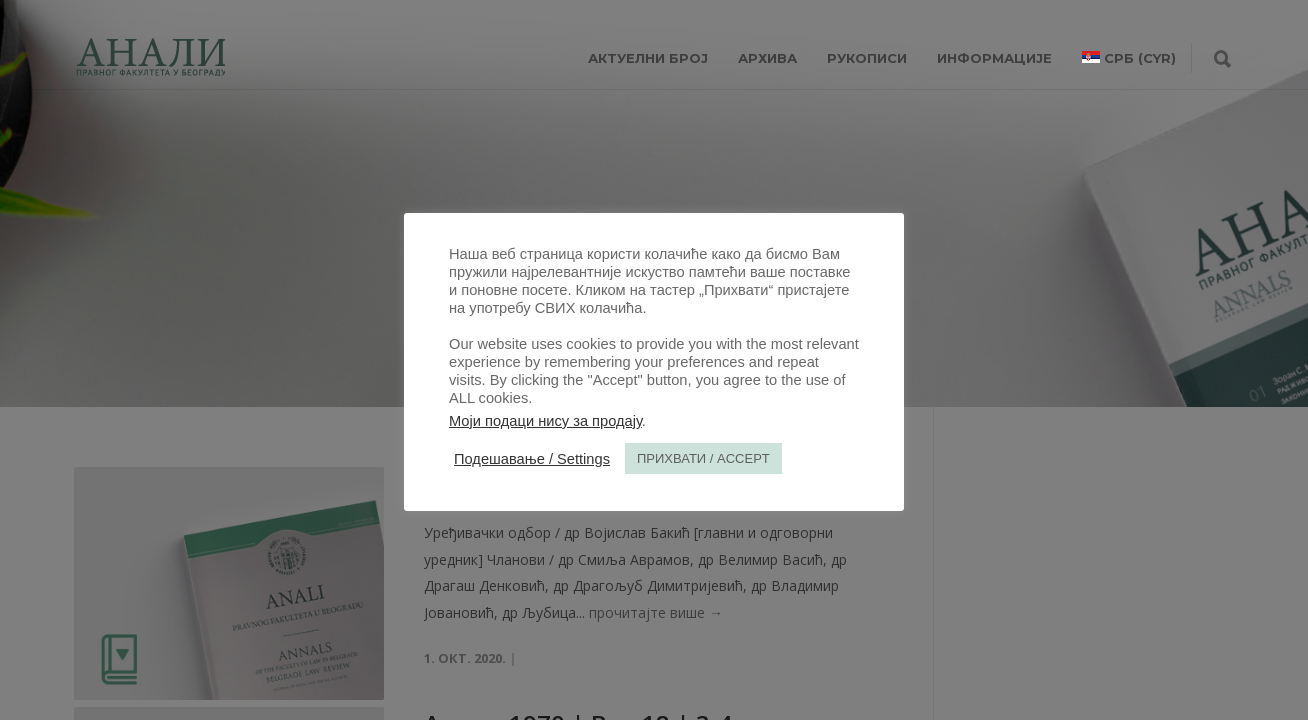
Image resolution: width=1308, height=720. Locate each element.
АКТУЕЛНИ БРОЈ (648, 58)
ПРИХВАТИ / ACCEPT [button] (703, 458)
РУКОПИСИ (867, 58)
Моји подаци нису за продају (545, 421)
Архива (767, 58)
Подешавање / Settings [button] (532, 459)
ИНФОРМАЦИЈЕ (994, 58)
